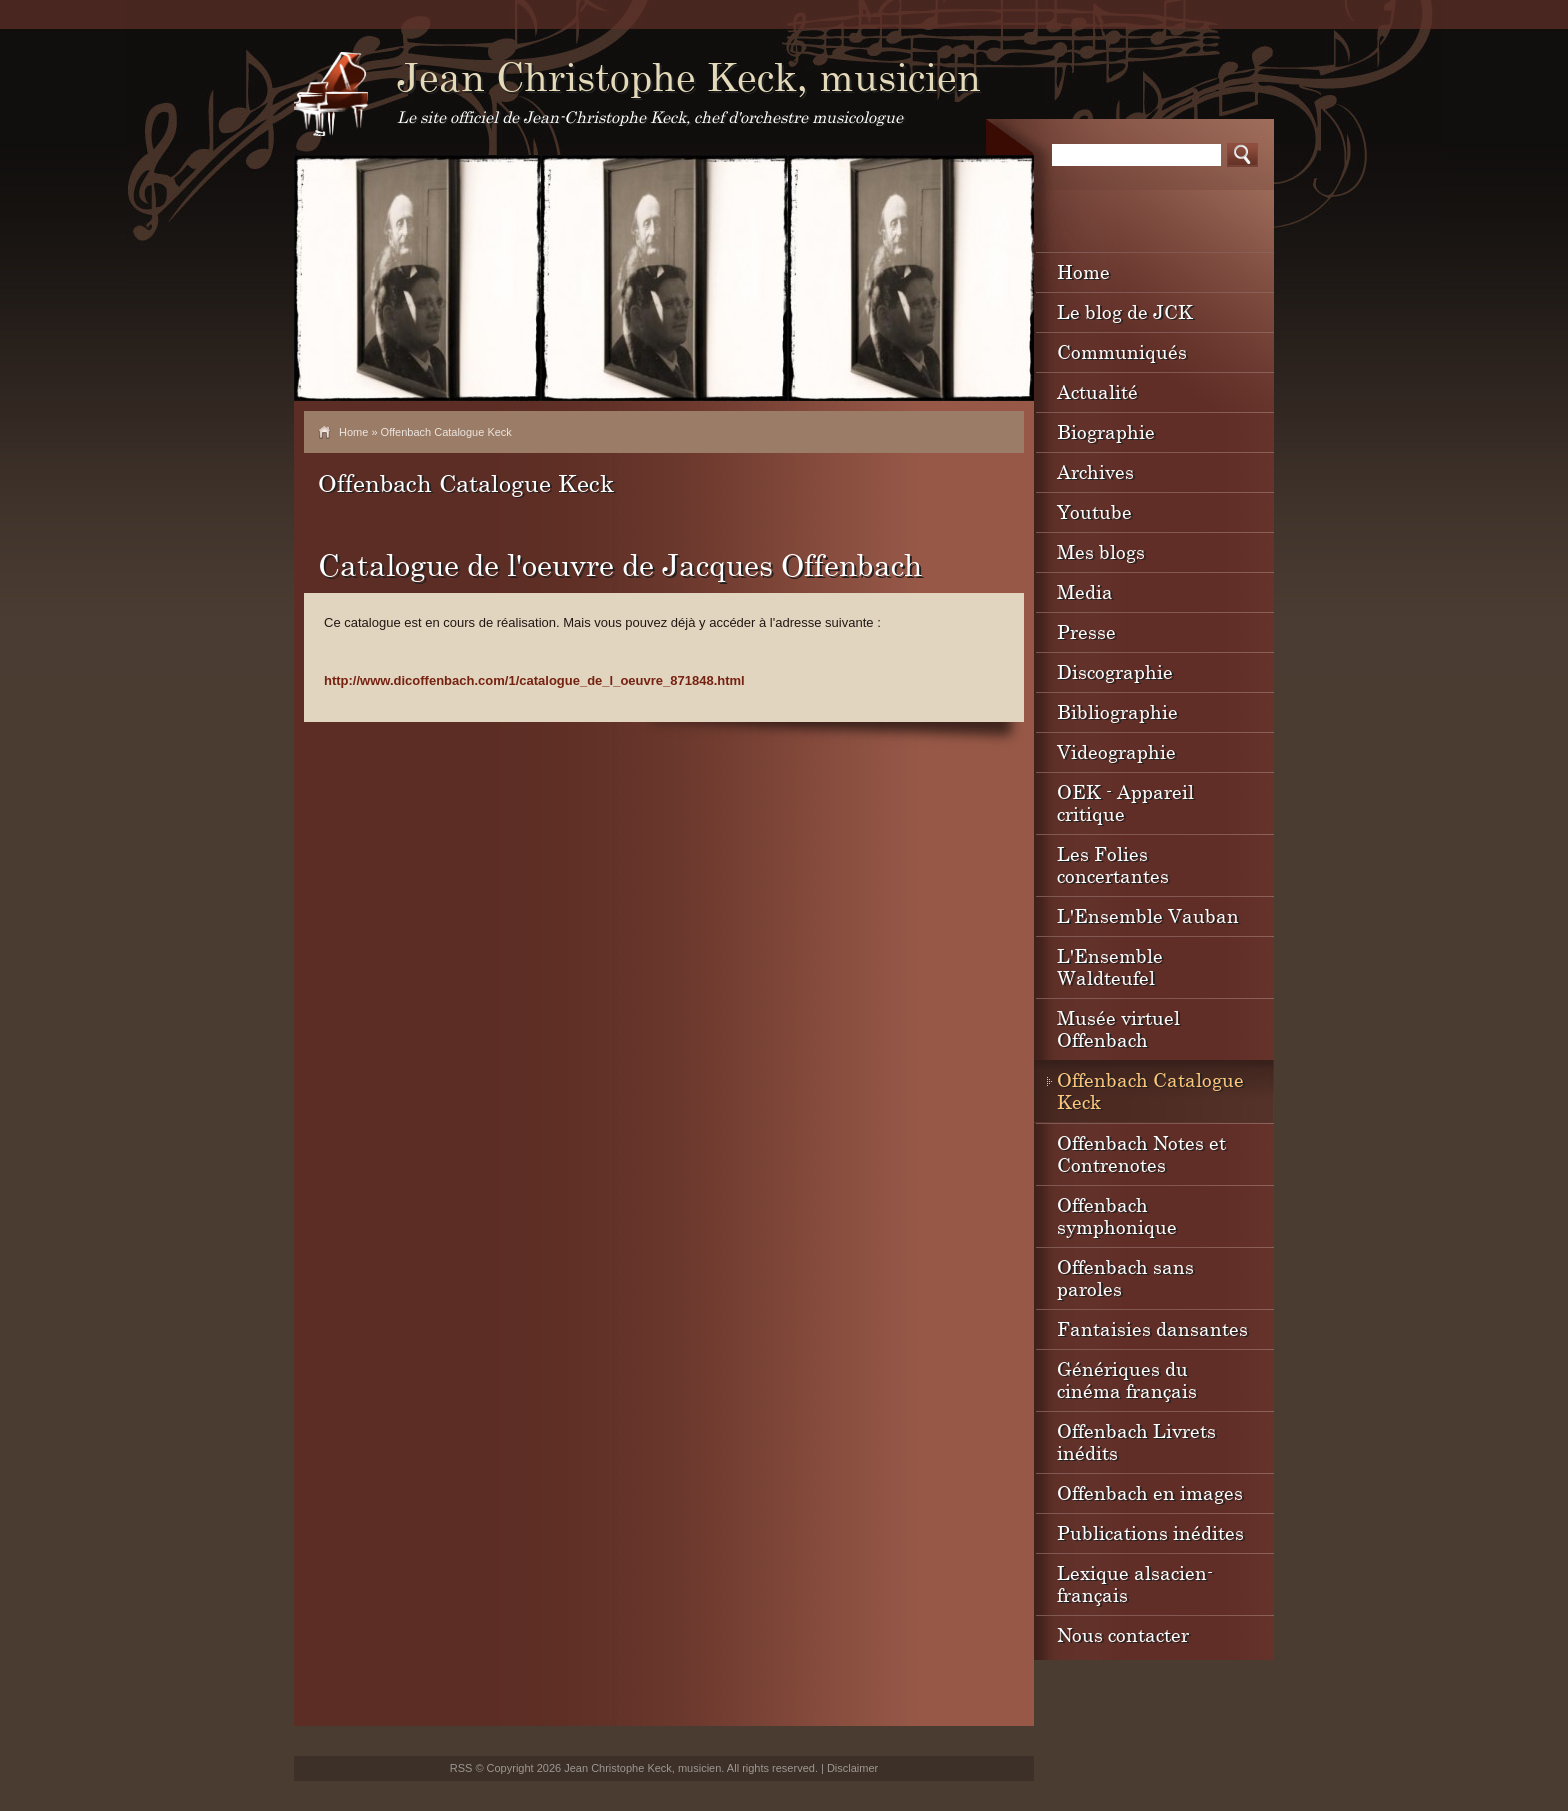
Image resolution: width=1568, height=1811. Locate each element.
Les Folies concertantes (1113, 864)
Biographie (1106, 431)
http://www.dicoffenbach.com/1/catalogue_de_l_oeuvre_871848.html (534, 680)
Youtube (1094, 511)
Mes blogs (1101, 551)
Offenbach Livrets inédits (1136, 1441)
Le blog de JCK (1125, 311)
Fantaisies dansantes (1152, 1328)
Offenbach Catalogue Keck (1150, 1090)
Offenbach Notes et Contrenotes (1141, 1153)
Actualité (1097, 391)
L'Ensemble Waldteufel (1110, 966)
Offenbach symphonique (1117, 1215)
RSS (461, 1768)
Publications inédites (1150, 1532)
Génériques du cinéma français (1127, 1379)
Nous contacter (1123, 1634)
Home (353, 432)
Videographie (1116, 751)
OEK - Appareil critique (1125, 802)
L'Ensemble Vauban (1148, 915)
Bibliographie (1117, 711)
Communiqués (1122, 351)
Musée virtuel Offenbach (1118, 1028)
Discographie (1115, 671)
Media (1085, 591)
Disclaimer (852, 1768)
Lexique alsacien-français (1135, 1583)
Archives (1095, 471)
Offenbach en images (1150, 1492)
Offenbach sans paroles (1125, 1277)
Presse (1086, 631)
